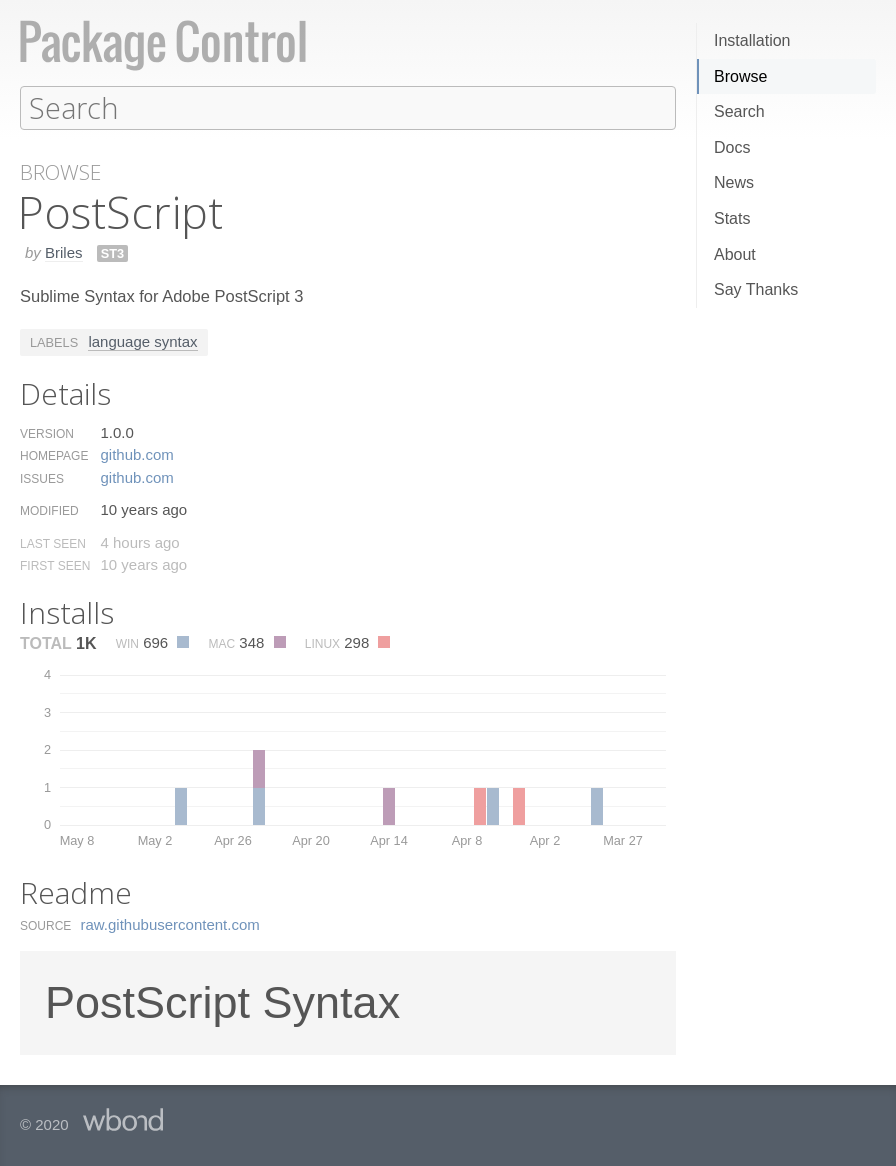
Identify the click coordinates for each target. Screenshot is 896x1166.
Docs (732, 147)
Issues (42, 478)
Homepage (54, 455)
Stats (732, 218)
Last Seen (53, 543)
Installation (752, 40)
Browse (740, 76)
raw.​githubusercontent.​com (170, 923)
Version (47, 433)
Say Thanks (756, 289)
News (734, 182)
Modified (49, 510)
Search (739, 111)
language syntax (142, 340)
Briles (64, 251)
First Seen (55, 565)
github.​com (136, 453)
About (735, 254)
